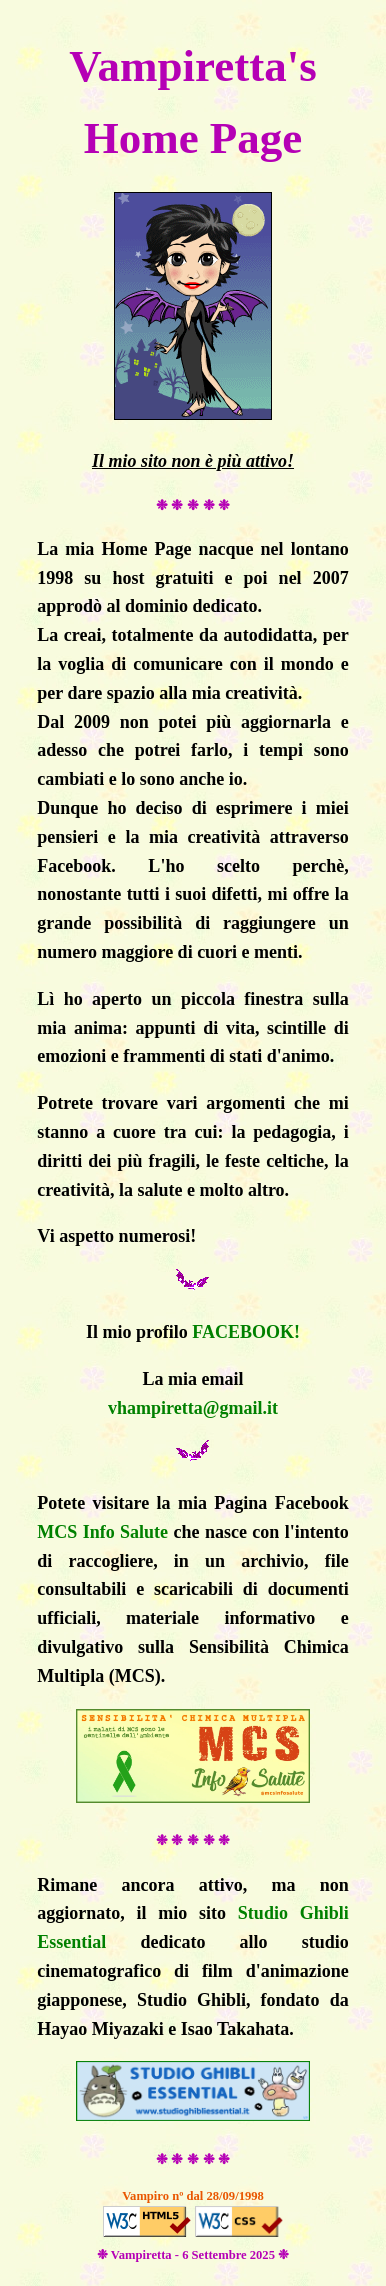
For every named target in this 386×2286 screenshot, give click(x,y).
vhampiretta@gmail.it (193, 1408)
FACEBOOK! (246, 1332)
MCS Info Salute (102, 1532)
